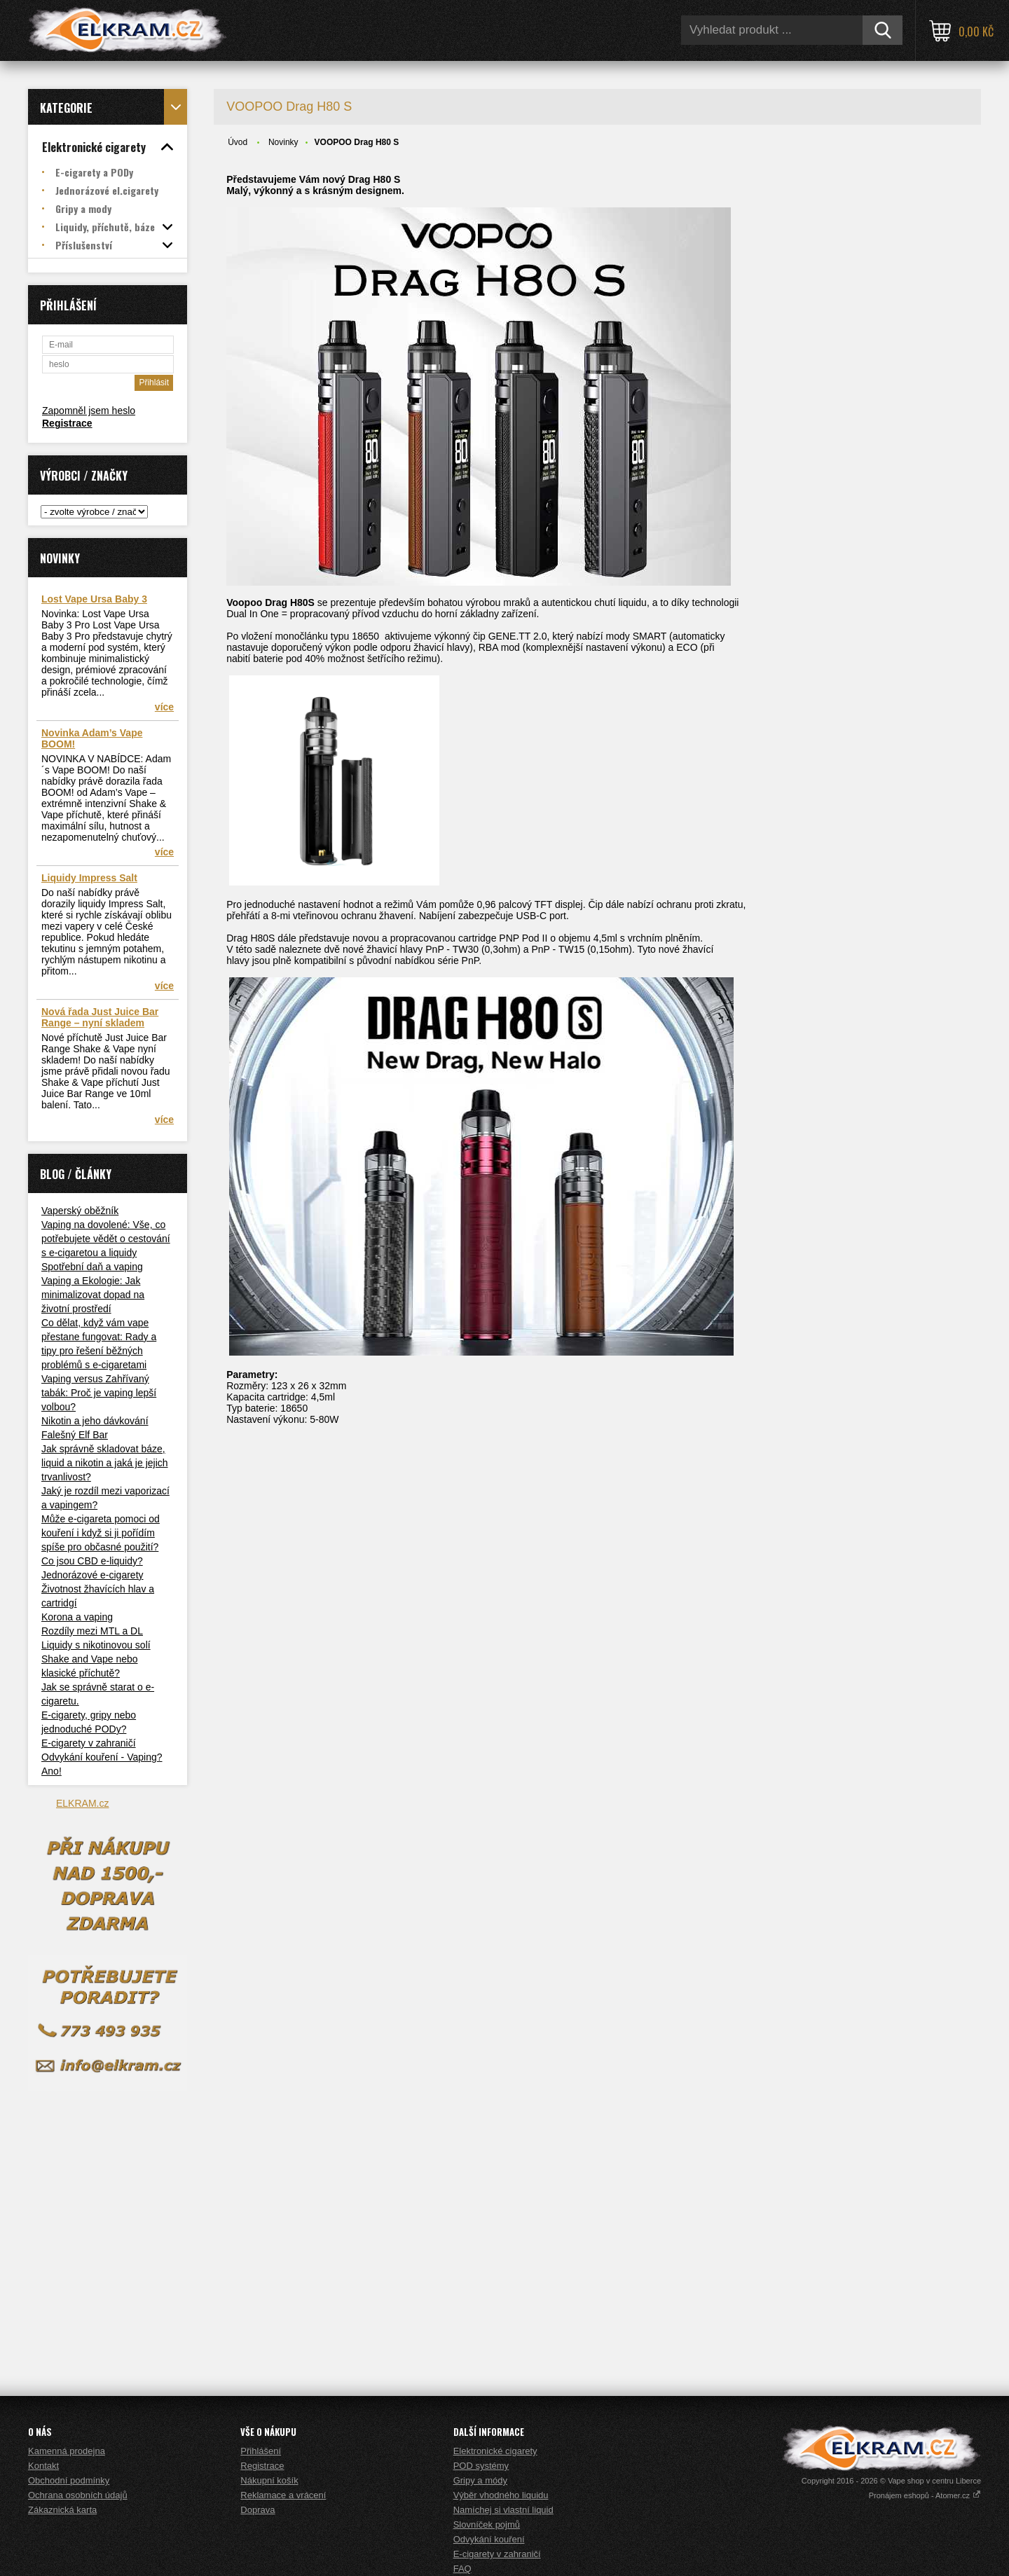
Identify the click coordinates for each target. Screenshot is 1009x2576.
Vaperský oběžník (79, 1210)
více (164, 706)
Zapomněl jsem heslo (88, 410)
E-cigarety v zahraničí (88, 1743)
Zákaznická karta (62, 2510)
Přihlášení (260, 2451)
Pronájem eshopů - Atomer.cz (925, 2495)
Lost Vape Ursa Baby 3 (94, 599)
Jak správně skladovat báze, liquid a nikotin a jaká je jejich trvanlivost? (104, 1462)
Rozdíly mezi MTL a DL (92, 1631)
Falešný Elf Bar (74, 1434)
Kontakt (43, 2465)
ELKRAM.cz (82, 1803)
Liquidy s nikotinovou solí (96, 1645)
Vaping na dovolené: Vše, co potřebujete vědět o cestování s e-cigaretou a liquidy (105, 1238)
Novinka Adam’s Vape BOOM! (91, 738)
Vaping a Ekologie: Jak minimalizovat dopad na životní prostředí (92, 1294)
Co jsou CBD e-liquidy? (92, 1560)
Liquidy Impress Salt (89, 877)
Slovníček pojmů (486, 2524)
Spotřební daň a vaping (92, 1266)
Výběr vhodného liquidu (501, 2495)
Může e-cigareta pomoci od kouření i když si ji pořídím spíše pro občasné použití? (100, 1532)
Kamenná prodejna (66, 2451)
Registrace (67, 423)
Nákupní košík (269, 2480)
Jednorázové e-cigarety (92, 1574)
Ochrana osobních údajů (78, 2495)
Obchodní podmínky (68, 2480)
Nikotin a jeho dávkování (95, 1420)
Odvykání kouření (489, 2539)
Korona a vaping (77, 1617)
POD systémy (481, 2465)
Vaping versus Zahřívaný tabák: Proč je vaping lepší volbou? (98, 1392)
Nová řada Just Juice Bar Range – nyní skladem (99, 1017)
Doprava (257, 2510)
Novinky (283, 142)
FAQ (462, 2568)
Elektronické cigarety (495, 2451)
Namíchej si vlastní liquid (503, 2510)
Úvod (237, 142)
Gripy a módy (480, 2480)
